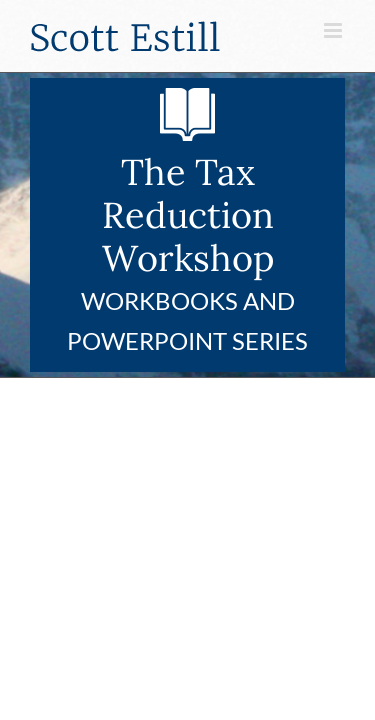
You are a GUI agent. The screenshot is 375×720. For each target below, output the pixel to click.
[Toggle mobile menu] (334, 30)
